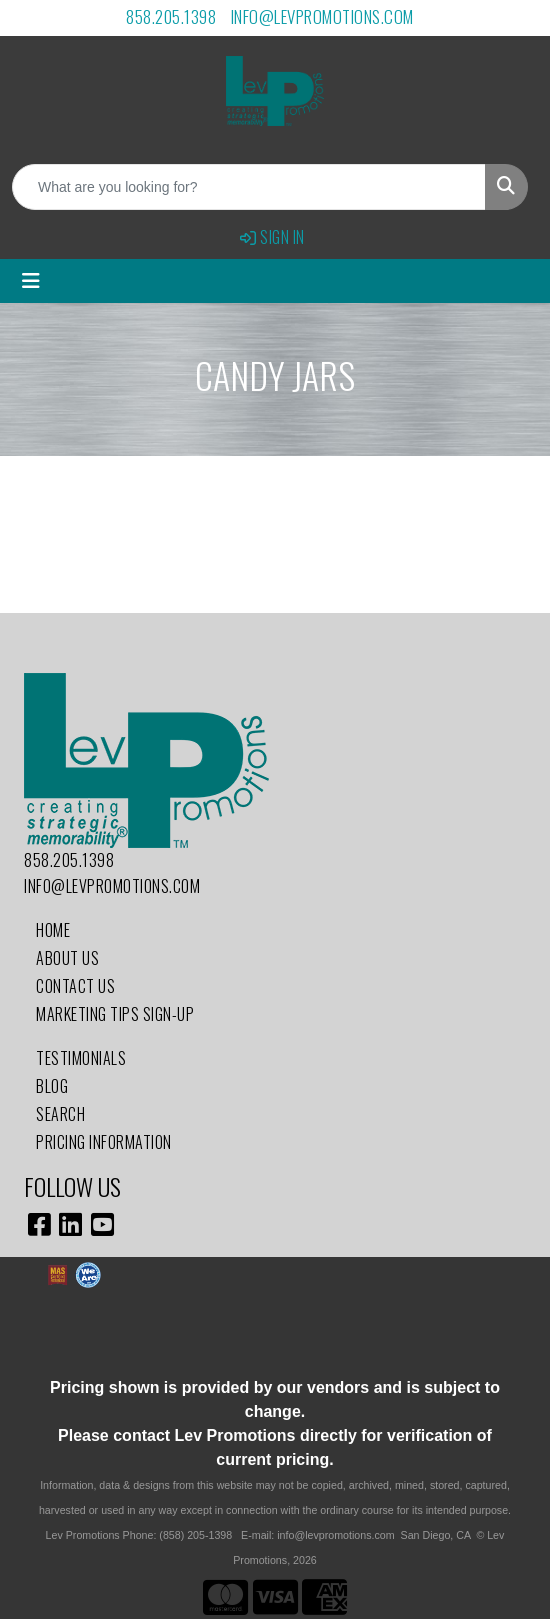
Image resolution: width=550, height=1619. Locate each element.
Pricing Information (104, 1142)
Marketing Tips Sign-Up (115, 1014)
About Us (67, 958)
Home (53, 930)
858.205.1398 (171, 16)
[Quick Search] (249, 187)
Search (60, 1114)
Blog (52, 1086)
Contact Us (75, 986)
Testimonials (81, 1058)
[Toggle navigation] (31, 281)
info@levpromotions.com (322, 16)
